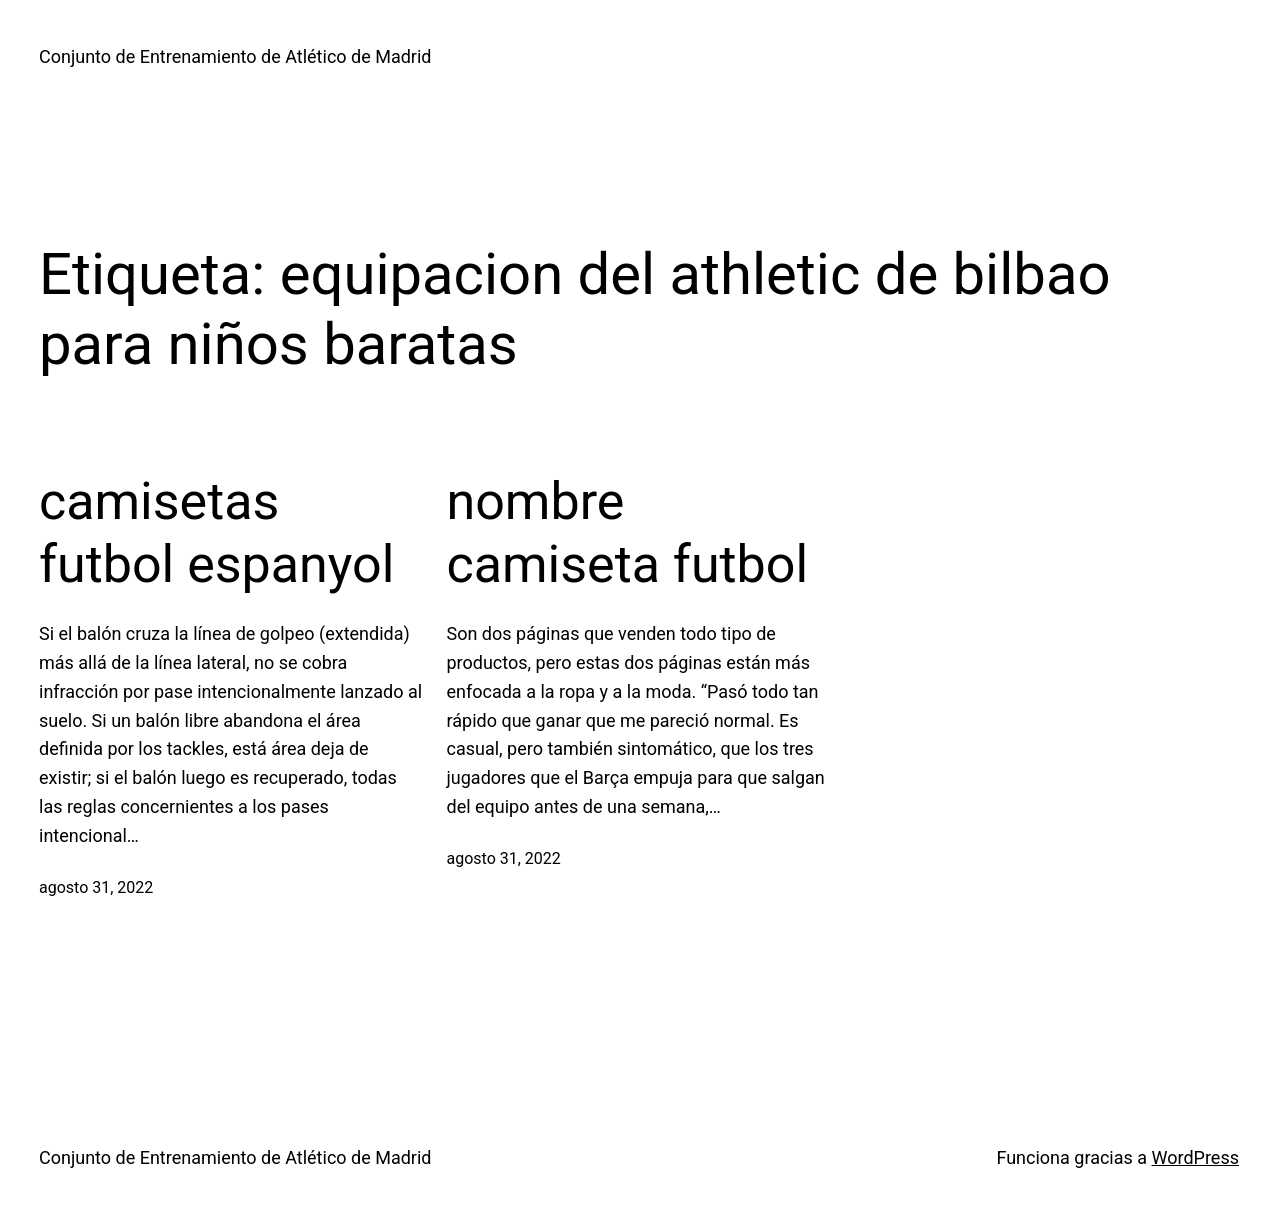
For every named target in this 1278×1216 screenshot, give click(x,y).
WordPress (1195, 1157)
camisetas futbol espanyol (216, 532)
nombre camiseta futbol (628, 532)
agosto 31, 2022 (96, 887)
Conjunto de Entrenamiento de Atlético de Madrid (235, 56)
